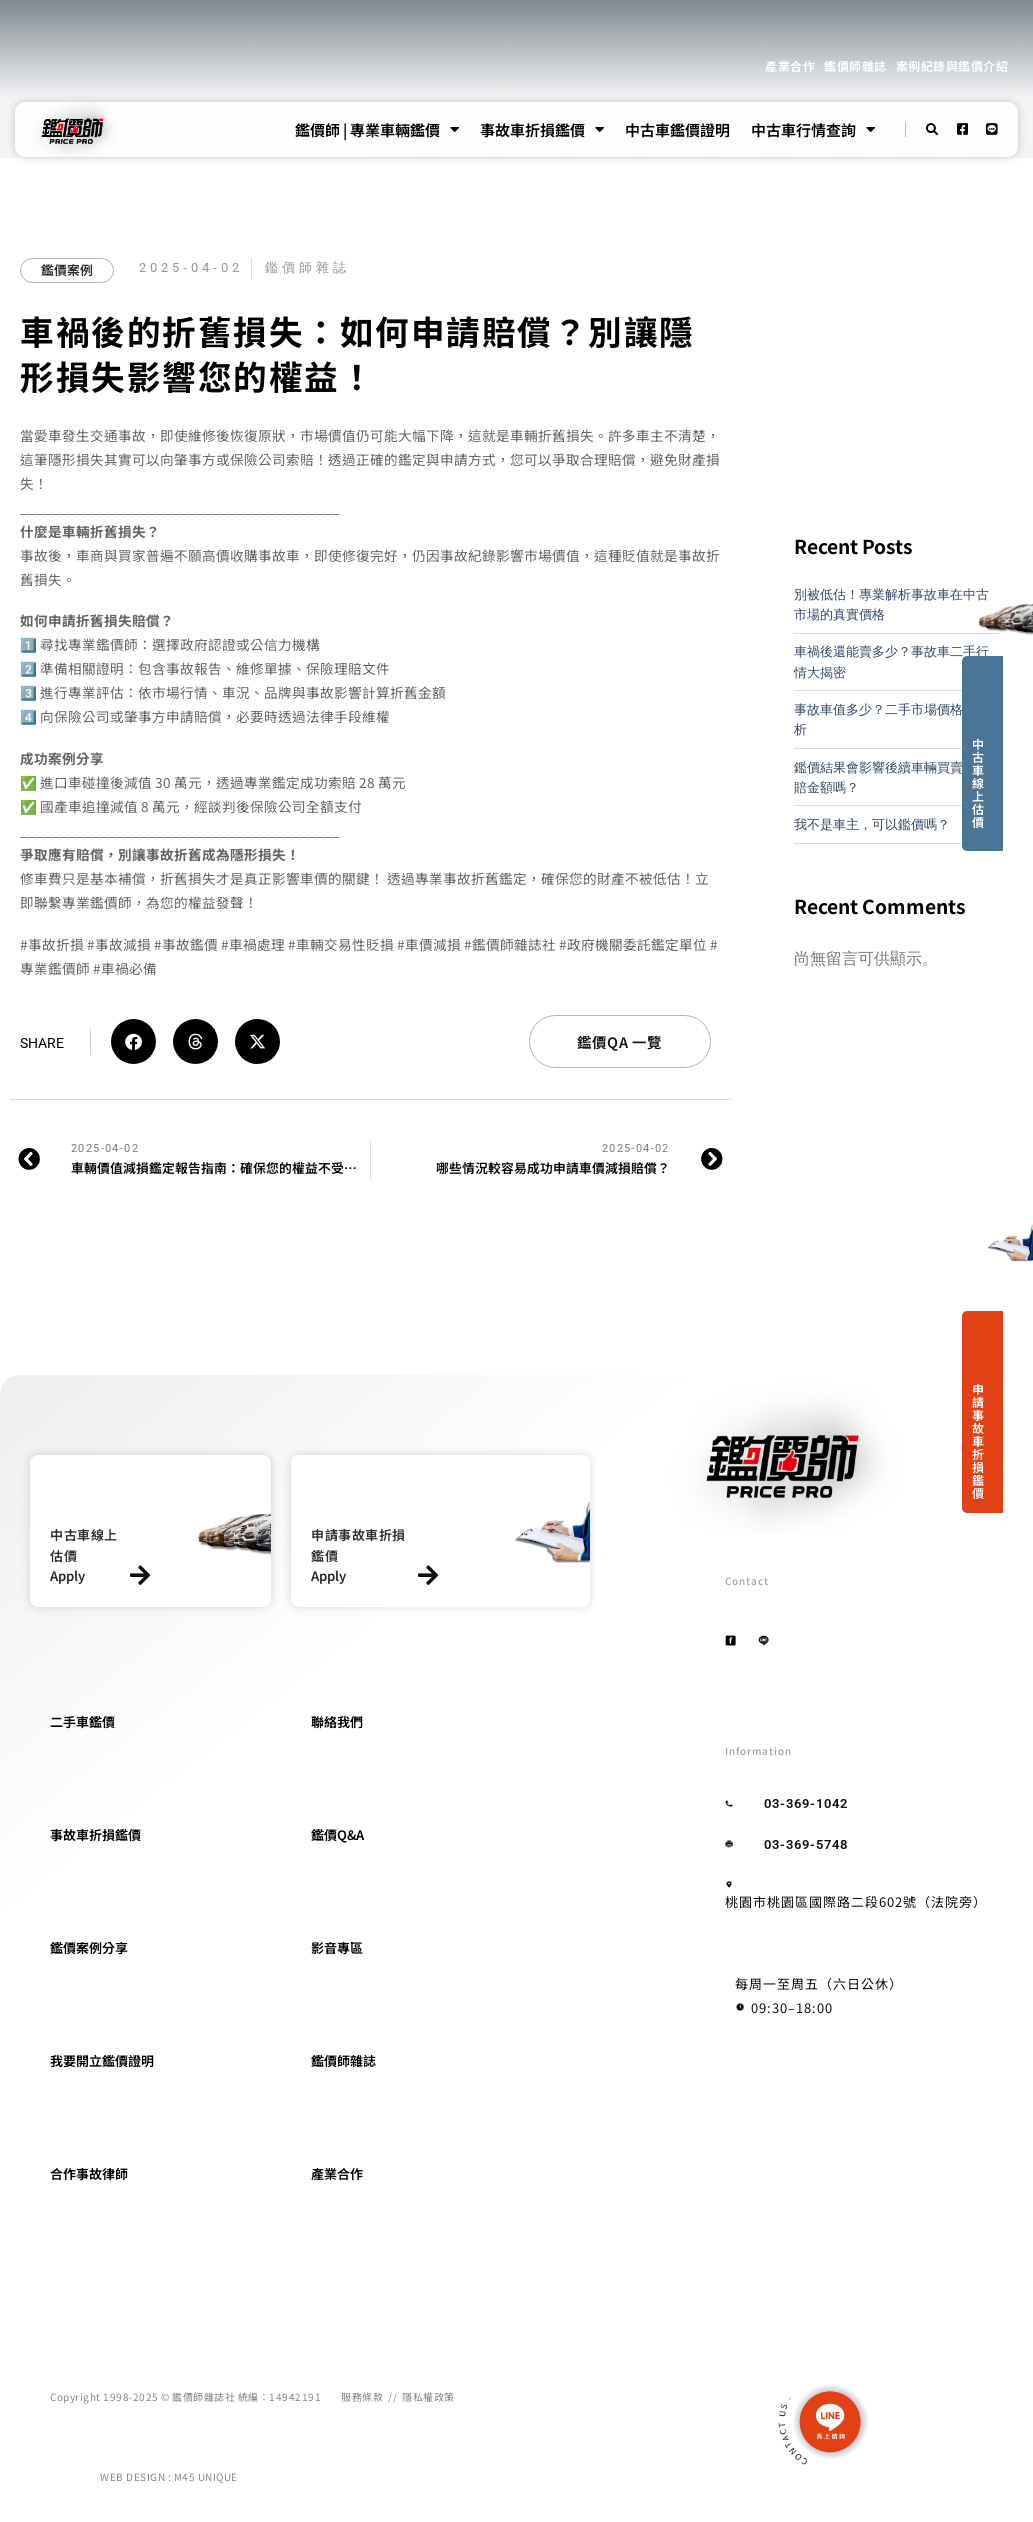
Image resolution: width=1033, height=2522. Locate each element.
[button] (133, 1041)
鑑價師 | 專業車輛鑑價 (377, 130)
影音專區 (337, 1947)
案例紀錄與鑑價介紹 (952, 65)
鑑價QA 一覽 (619, 1041)
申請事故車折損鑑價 (978, 1440)
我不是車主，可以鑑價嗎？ (872, 824)
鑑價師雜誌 (855, 65)
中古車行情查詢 (813, 130)
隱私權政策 (428, 2396)
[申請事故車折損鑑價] (427, 1575)
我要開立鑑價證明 (102, 2060)
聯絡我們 (337, 1721)
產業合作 (790, 65)
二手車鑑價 (82, 1721)
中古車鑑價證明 (677, 129)
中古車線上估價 (978, 782)
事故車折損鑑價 (542, 130)
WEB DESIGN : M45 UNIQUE (169, 2476)
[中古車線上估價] (139, 1575)
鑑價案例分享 (89, 1947)
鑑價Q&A (337, 1834)
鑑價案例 (67, 269)
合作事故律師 (89, 2173)
